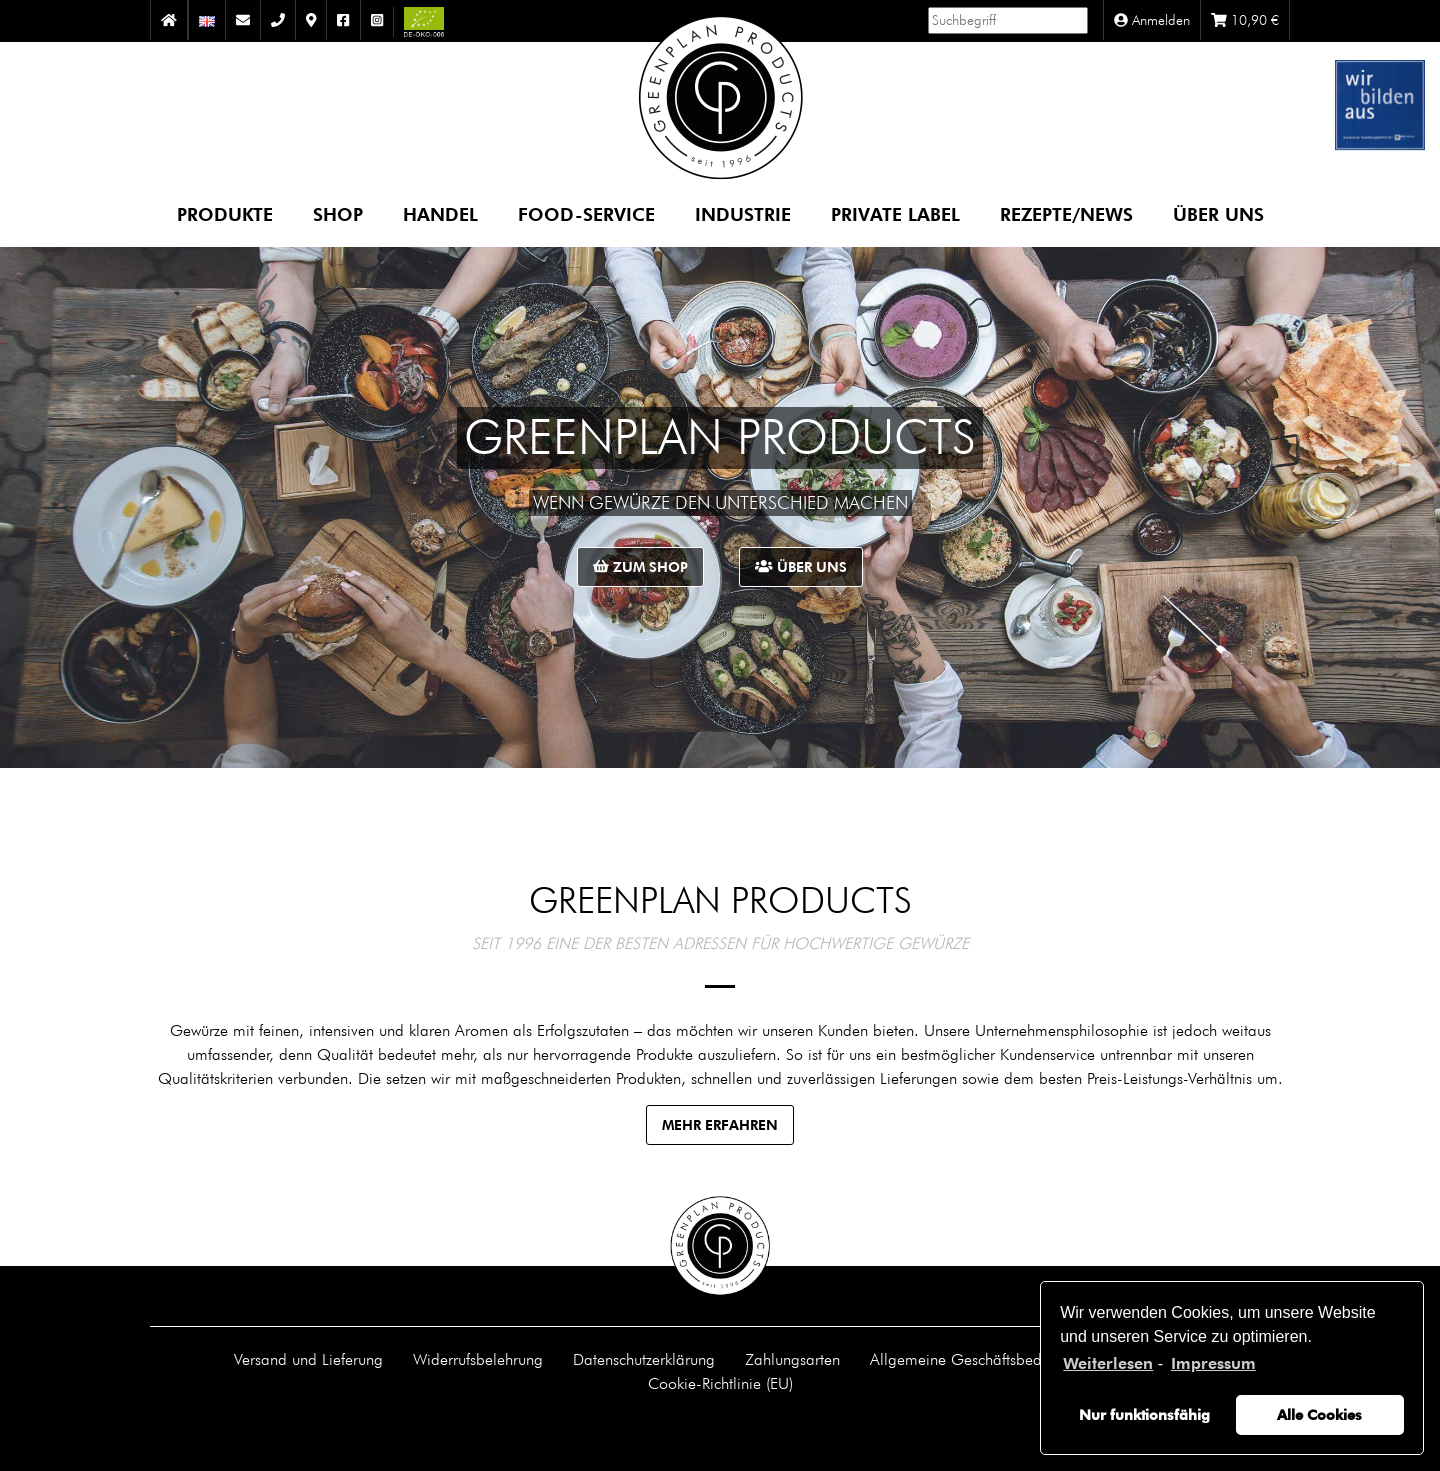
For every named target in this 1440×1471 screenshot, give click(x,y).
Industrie (743, 213)
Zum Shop (640, 566)
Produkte (225, 213)
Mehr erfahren (720, 1124)
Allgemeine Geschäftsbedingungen (987, 1359)
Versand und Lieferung (308, 1359)
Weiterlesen (1108, 1363)
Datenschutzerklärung (644, 1359)
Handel (440, 213)
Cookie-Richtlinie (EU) (720, 1383)
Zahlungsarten (792, 1359)
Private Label (895, 213)
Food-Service (586, 213)
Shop (338, 213)
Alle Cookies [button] (1319, 1414)
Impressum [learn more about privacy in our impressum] (1213, 1363)
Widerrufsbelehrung (478, 1359)
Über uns (1218, 213)
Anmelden (1152, 20)
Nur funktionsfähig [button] (1144, 1414)
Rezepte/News (1066, 213)
